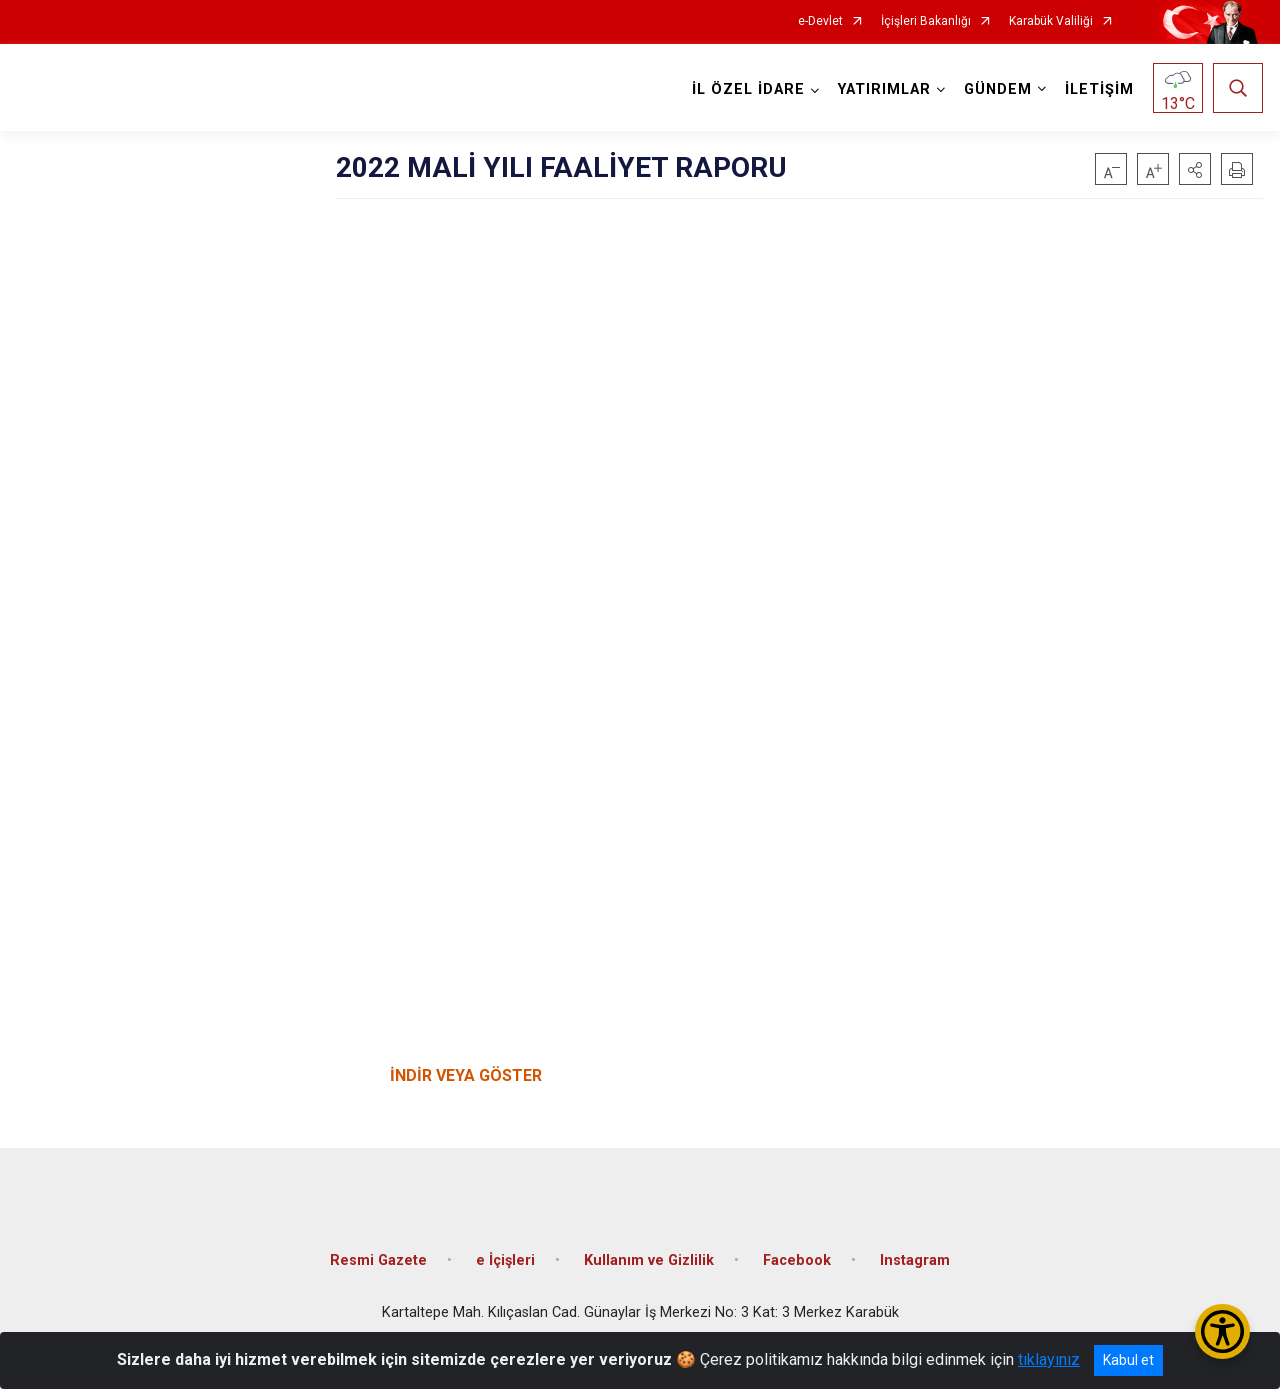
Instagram (915, 1260)
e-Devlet (820, 21)
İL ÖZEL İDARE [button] (748, 89)
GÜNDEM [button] (998, 89)
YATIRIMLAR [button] (884, 89)
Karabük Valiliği (1051, 21)
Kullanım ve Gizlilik (649, 1260)
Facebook (797, 1260)
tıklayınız (1049, 1359)
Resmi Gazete (378, 1260)
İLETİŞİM (1099, 89)
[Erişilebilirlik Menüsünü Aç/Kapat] (1222, 1331)
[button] (1195, 169)
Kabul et (1128, 1360)
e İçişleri (505, 1260)
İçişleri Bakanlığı (926, 21)
